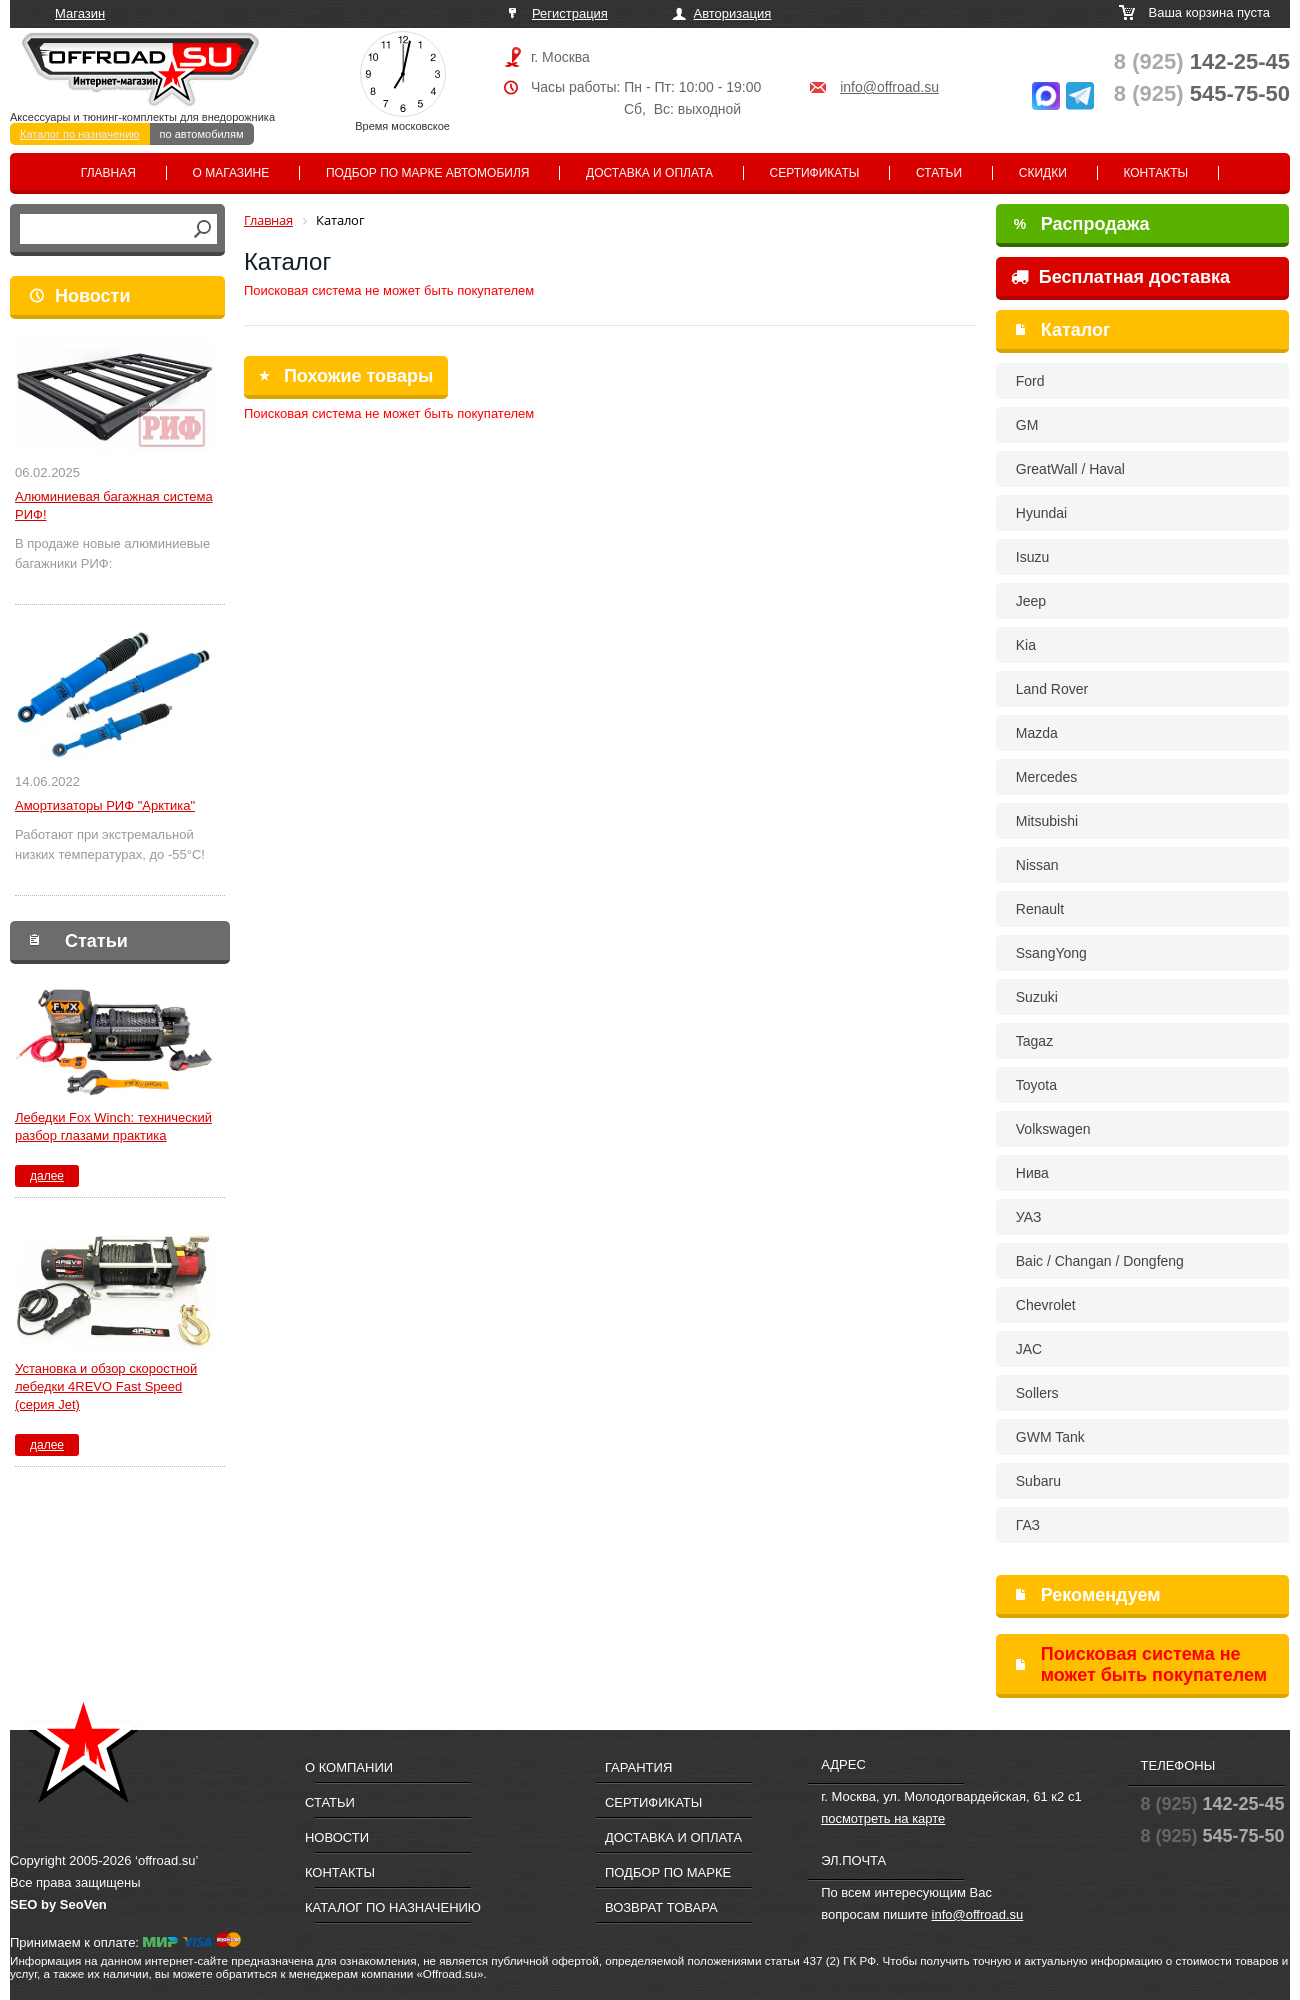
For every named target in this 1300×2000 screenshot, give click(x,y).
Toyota (1036, 1085)
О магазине (231, 173)
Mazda (1037, 733)
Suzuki (1037, 997)
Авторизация (733, 13)
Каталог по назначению (80, 134)
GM (1027, 425)
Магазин (80, 13)
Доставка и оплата (649, 173)
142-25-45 (1202, 61)
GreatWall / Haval (1070, 469)
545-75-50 (1202, 93)
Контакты (1155, 173)
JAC (1029, 1349)
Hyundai (1041, 513)
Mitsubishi (1047, 821)
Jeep (1031, 601)
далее (47, 1176)
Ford (1030, 381)
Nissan (1037, 865)
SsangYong (1051, 953)
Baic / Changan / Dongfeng (1100, 1261)
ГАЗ (1028, 1525)
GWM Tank (1050, 1437)
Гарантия (638, 1767)
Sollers (1037, 1393)
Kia (1026, 645)
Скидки (1043, 173)
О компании (349, 1767)
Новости (92, 296)
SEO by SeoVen (58, 1904)
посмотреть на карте (883, 1818)
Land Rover (1052, 689)
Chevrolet (1046, 1305)
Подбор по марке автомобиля (428, 173)
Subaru (1038, 1481)
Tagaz (1034, 1041)
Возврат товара (661, 1907)
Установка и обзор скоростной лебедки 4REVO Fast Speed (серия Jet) (106, 1386)
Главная (108, 173)
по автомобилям (202, 134)
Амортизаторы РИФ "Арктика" (105, 805)
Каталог (1076, 330)
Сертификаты (815, 173)
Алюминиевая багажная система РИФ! (114, 505)
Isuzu (1032, 557)
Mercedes (1046, 777)
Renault (1040, 909)
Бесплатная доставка (1120, 277)
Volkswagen (1053, 1129)
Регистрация (570, 13)
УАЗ (1029, 1217)
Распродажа (1082, 224)
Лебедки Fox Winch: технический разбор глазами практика (113, 1126)
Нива (1032, 1173)
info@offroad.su (889, 87)
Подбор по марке (668, 1872)
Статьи (939, 173)
